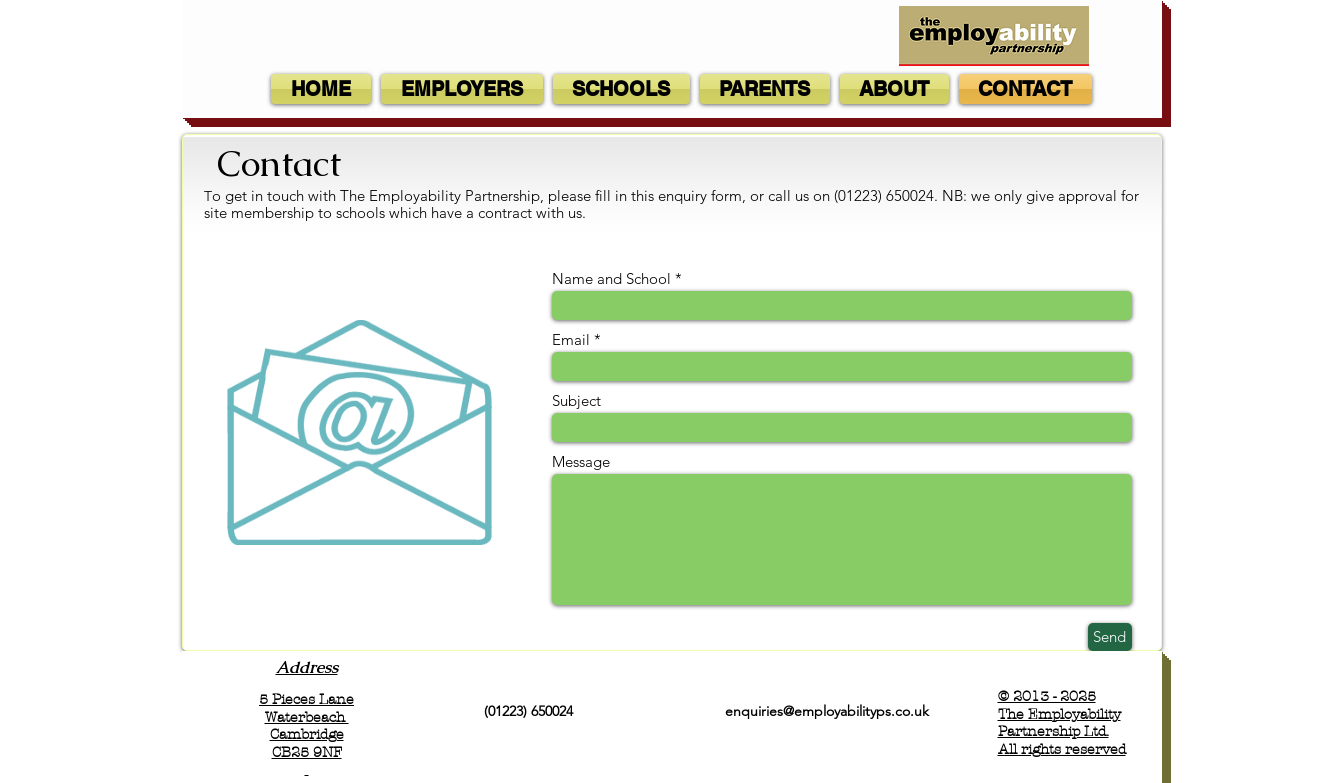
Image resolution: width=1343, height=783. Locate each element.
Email (571, 339)
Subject (576, 400)
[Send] (1110, 637)
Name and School (611, 278)
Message (581, 461)
